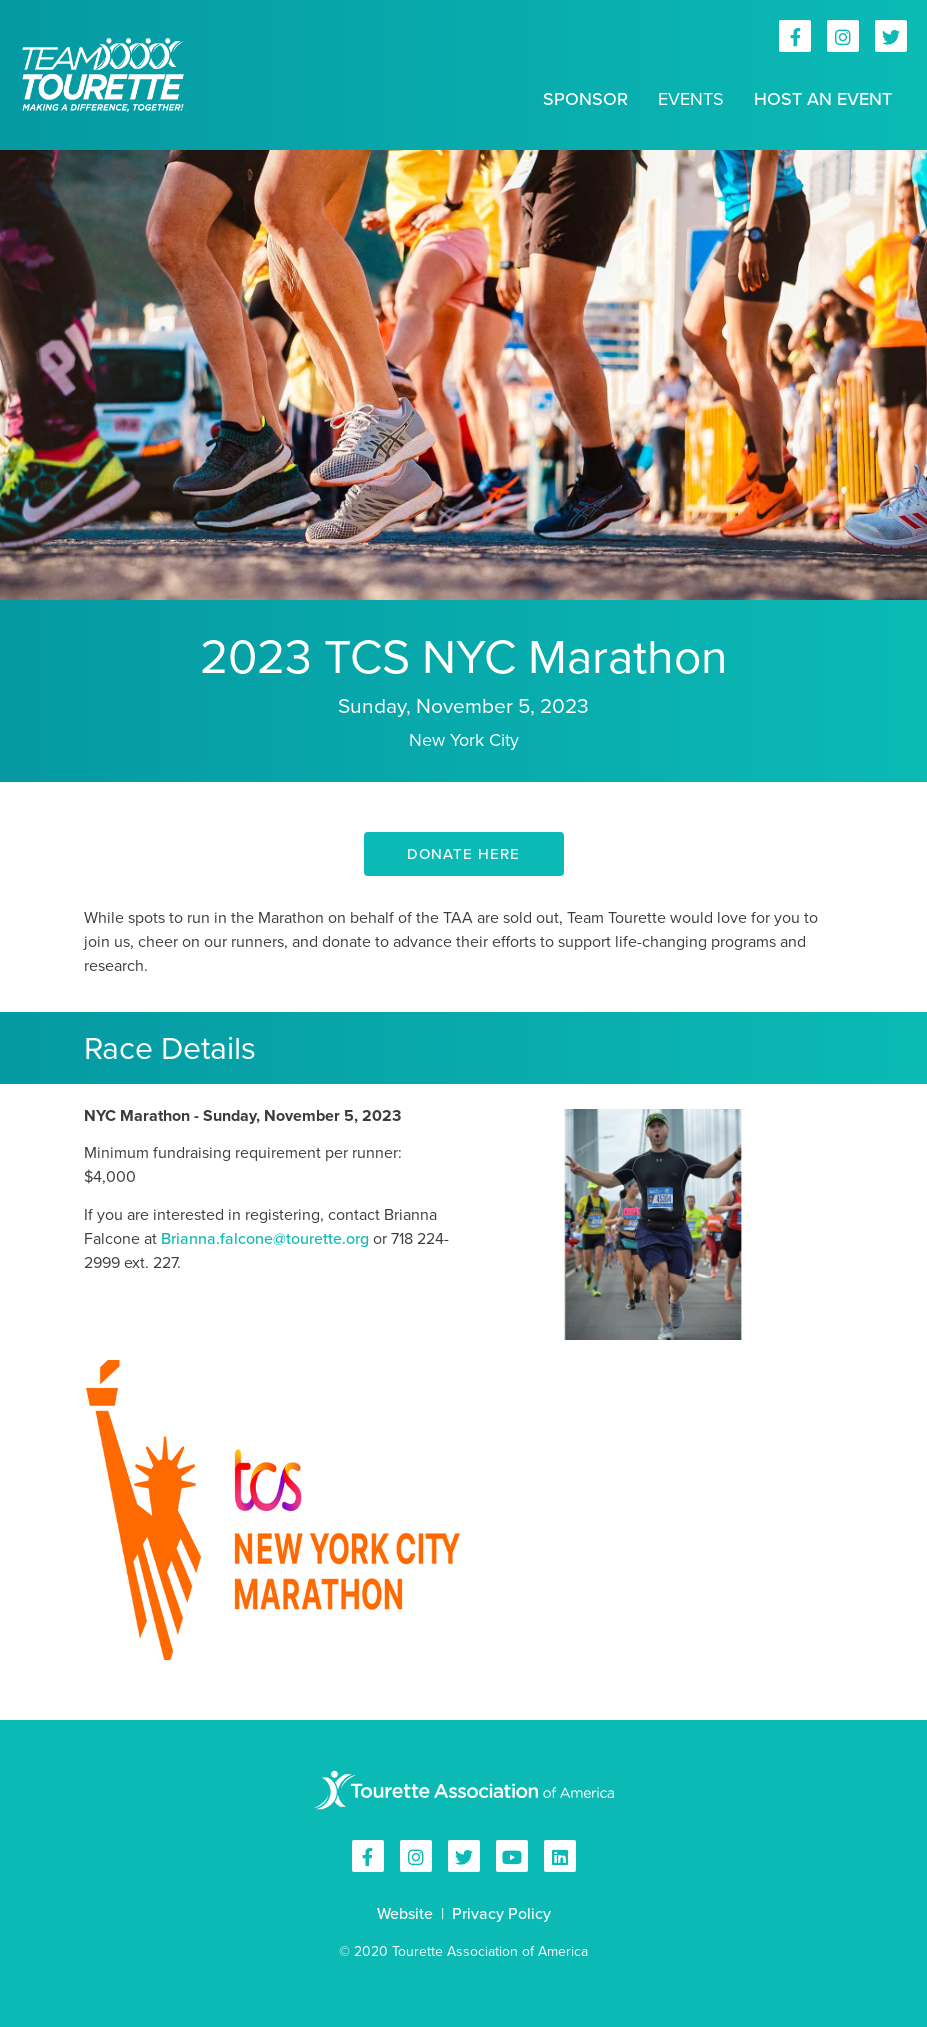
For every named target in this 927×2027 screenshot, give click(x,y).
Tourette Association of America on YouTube (512, 1856)
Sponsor (585, 99)
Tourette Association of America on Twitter (891, 36)
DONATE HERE (463, 854)
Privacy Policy (501, 1913)
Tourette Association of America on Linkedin (560, 1856)
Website (405, 1913)
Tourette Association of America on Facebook (795, 36)
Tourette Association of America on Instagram (843, 36)
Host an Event (823, 99)
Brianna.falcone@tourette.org (265, 1238)
